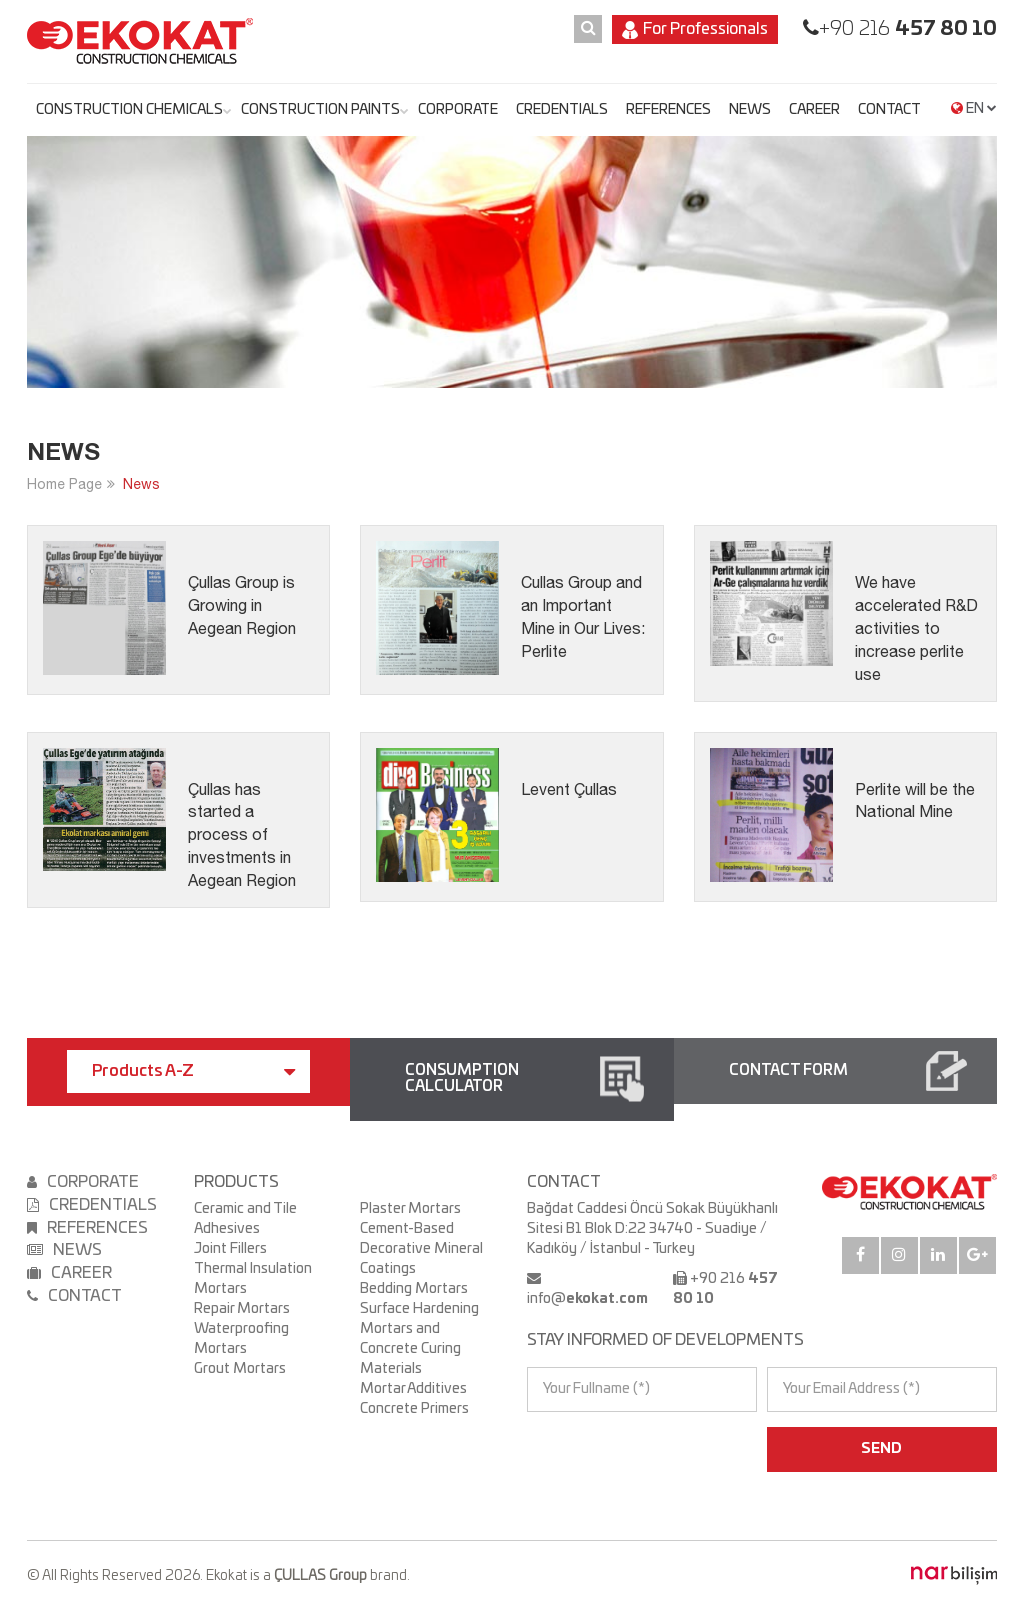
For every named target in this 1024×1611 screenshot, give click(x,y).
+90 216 (908, 29)
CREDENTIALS (562, 110)
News (141, 484)
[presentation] (613, 1449)
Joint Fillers (230, 1249)
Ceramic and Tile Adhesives (245, 1219)
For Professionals (695, 30)
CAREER (814, 110)
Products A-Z (193, 1072)
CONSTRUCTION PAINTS (320, 110)
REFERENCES (668, 110)
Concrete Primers (414, 1409)
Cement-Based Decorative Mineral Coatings (421, 1249)
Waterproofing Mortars (241, 1339)
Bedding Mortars (414, 1289)
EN (974, 109)
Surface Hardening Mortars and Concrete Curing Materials (419, 1339)
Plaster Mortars (410, 1209)
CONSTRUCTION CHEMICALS (129, 110)
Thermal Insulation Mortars (253, 1279)
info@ (587, 1299)
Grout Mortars (240, 1369)
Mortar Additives (413, 1389)
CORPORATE (458, 110)
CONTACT (889, 110)
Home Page (64, 484)
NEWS (750, 110)
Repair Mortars (242, 1309)
